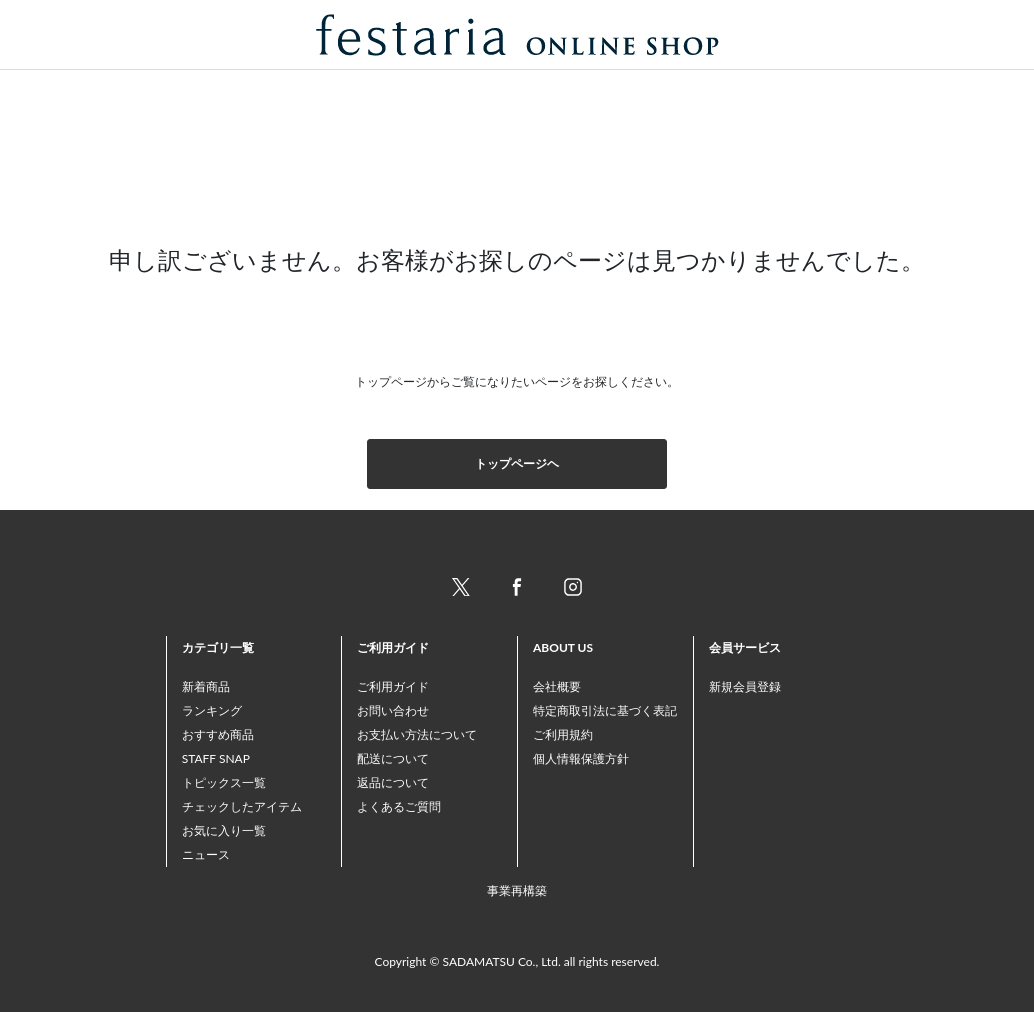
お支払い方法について (417, 734)
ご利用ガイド (393, 686)
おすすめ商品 (218, 734)
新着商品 (206, 686)
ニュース (206, 854)
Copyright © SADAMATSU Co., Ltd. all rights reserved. (517, 961)
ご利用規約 (563, 734)
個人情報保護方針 (581, 758)
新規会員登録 (745, 686)
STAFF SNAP (216, 758)
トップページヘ (517, 463)
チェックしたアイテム (242, 806)
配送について (393, 758)
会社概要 (557, 686)
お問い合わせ (393, 710)
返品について (393, 782)
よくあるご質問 (399, 806)
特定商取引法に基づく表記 (605, 710)
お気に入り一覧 (224, 830)
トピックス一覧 (224, 782)
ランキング (212, 710)
